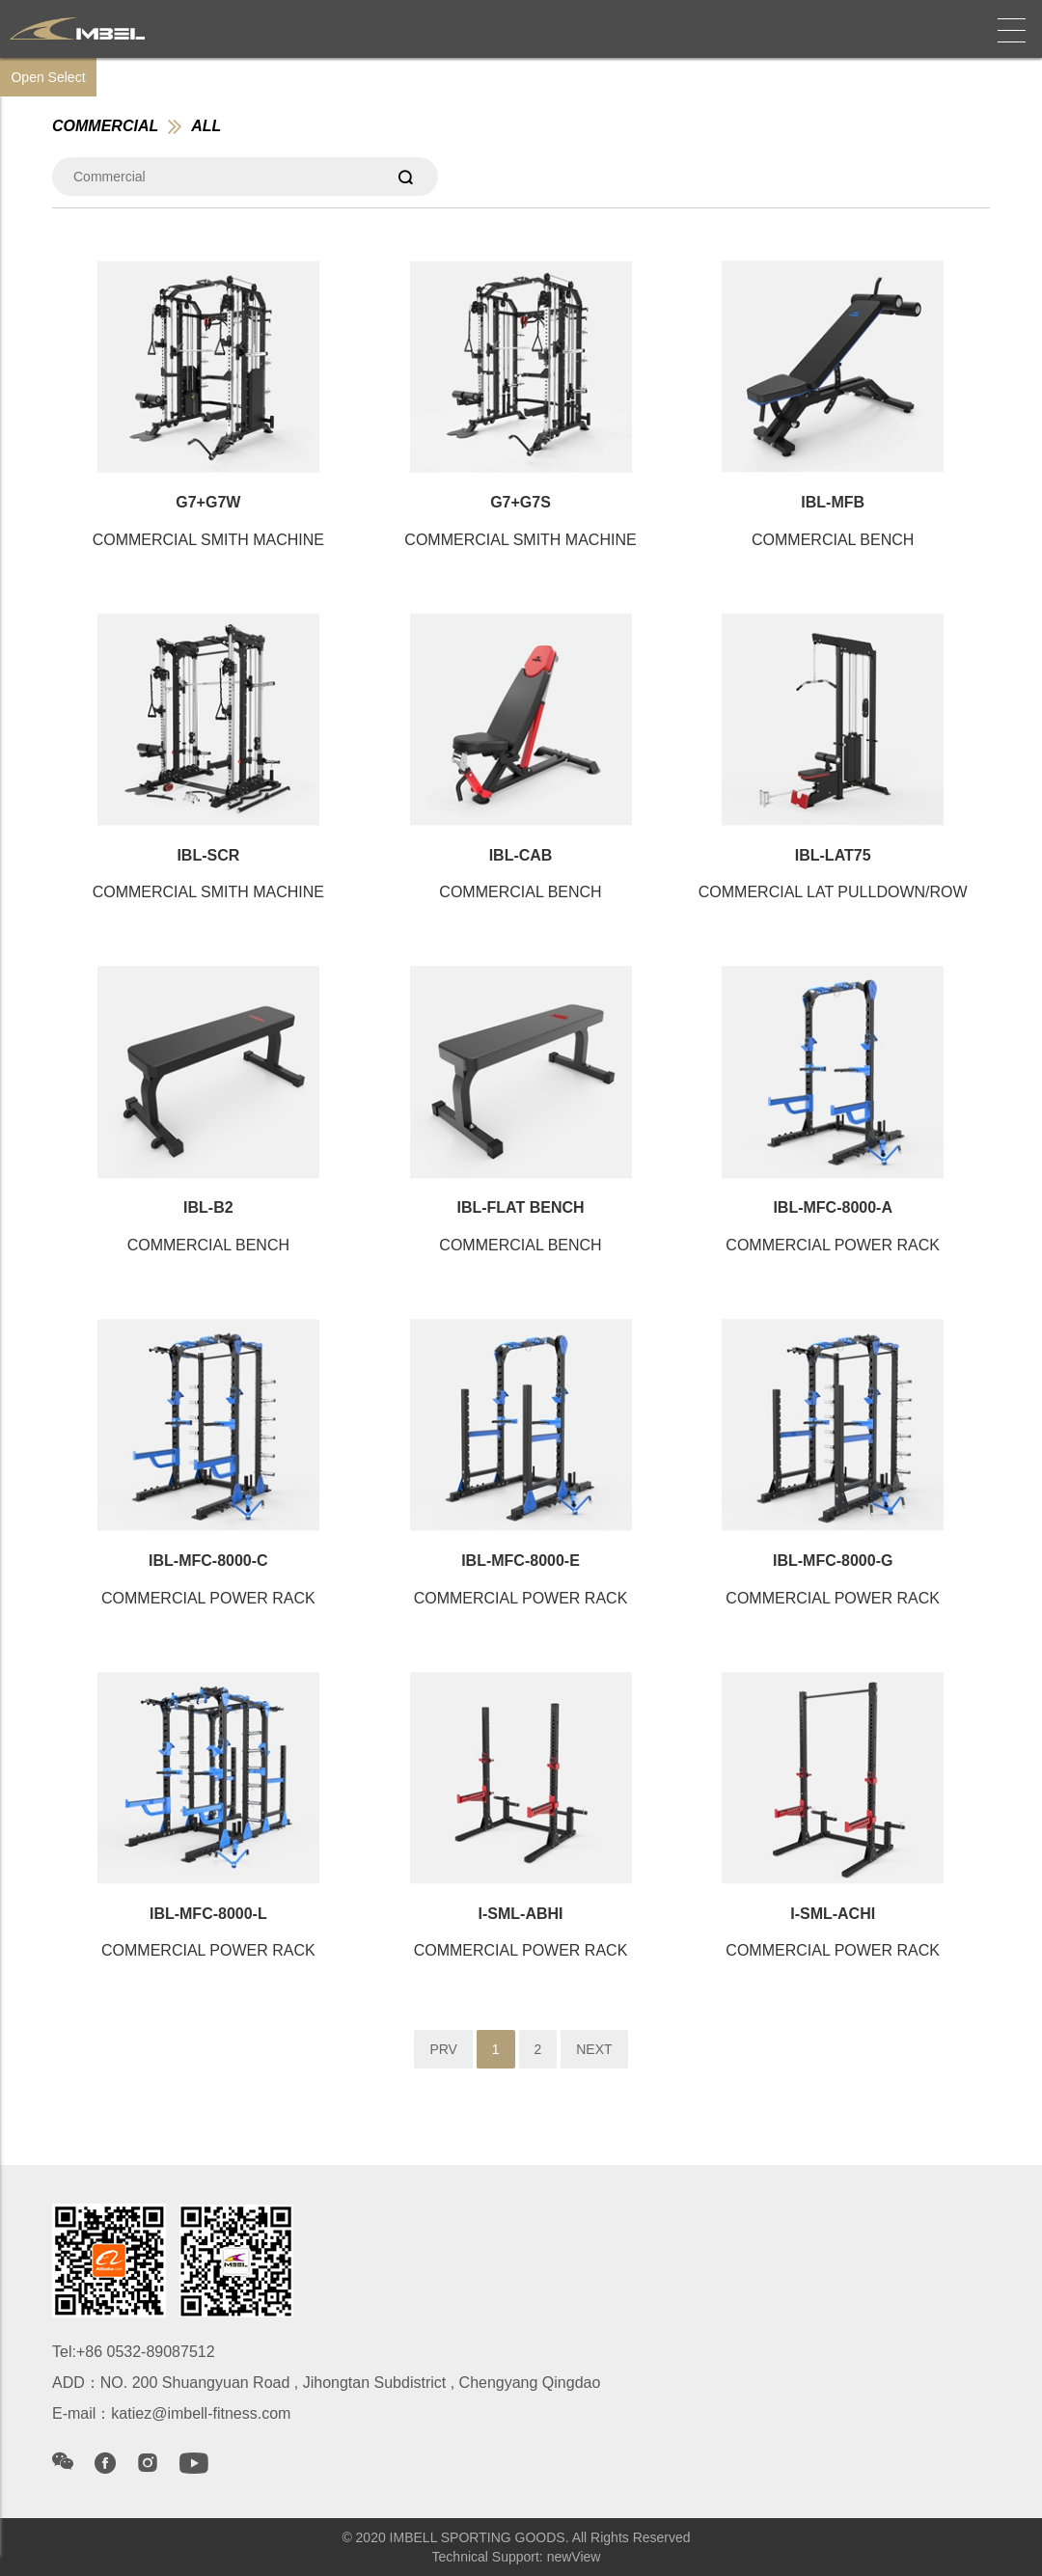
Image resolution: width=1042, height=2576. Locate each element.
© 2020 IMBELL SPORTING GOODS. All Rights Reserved (516, 2537)
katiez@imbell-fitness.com (200, 2413)
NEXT (594, 2049)
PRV (443, 2049)
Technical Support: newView (516, 2556)
